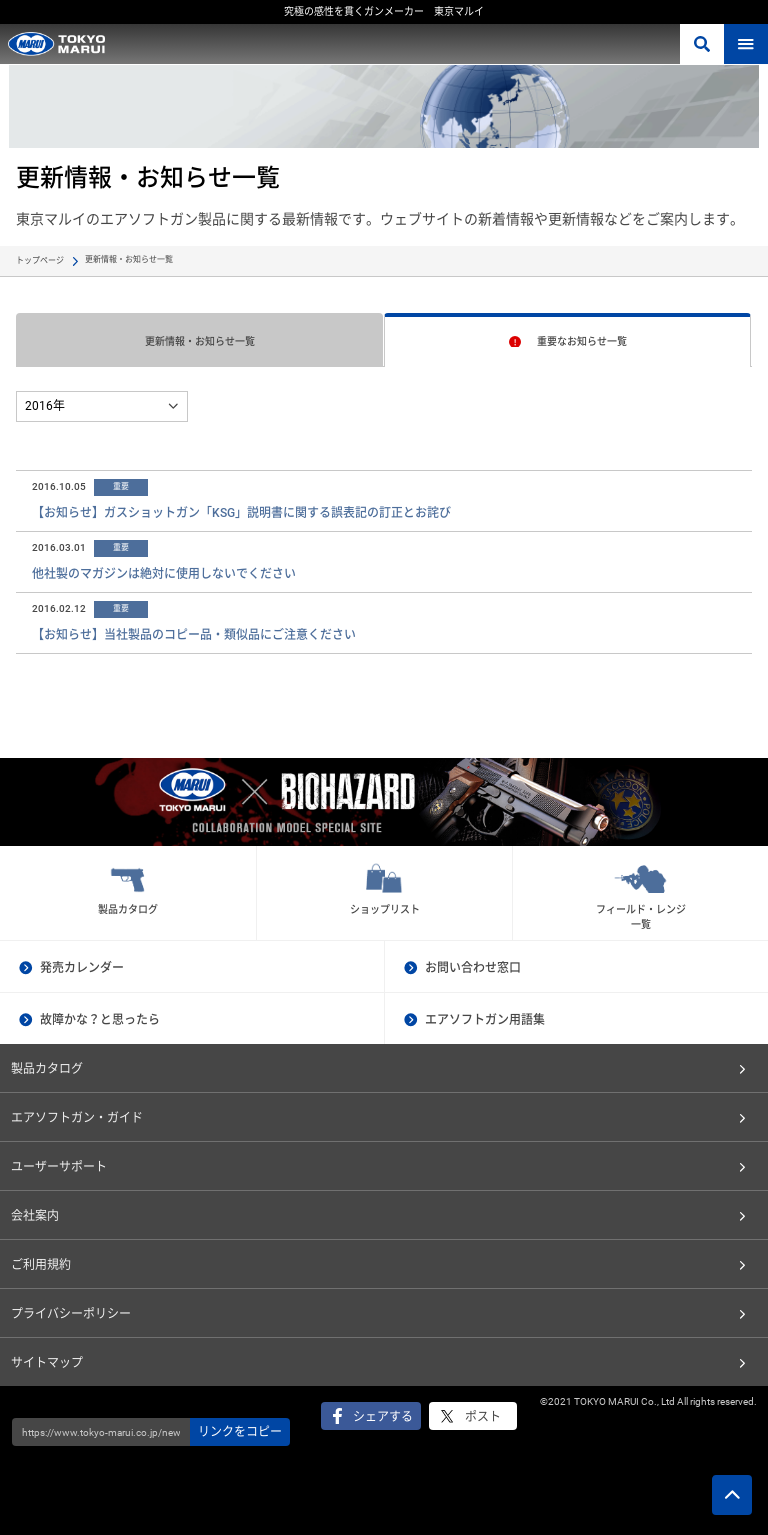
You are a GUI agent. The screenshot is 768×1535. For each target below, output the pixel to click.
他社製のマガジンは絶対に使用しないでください (164, 574)
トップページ (40, 260)
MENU (746, 44)
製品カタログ (47, 1069)
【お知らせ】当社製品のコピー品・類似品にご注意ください (194, 635)
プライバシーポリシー (71, 1314)
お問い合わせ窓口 (473, 968)
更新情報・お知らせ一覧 (200, 341)
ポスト (483, 1417)
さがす (702, 44)
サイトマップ (47, 1363)
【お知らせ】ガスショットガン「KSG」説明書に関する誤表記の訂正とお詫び (241, 513)
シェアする (383, 1417)
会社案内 (35, 1216)
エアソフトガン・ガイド (77, 1118)
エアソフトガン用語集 (485, 1020)
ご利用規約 (41, 1265)
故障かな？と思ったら (100, 1020)
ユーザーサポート (59, 1167)
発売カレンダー (82, 968)
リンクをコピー (240, 1432)
